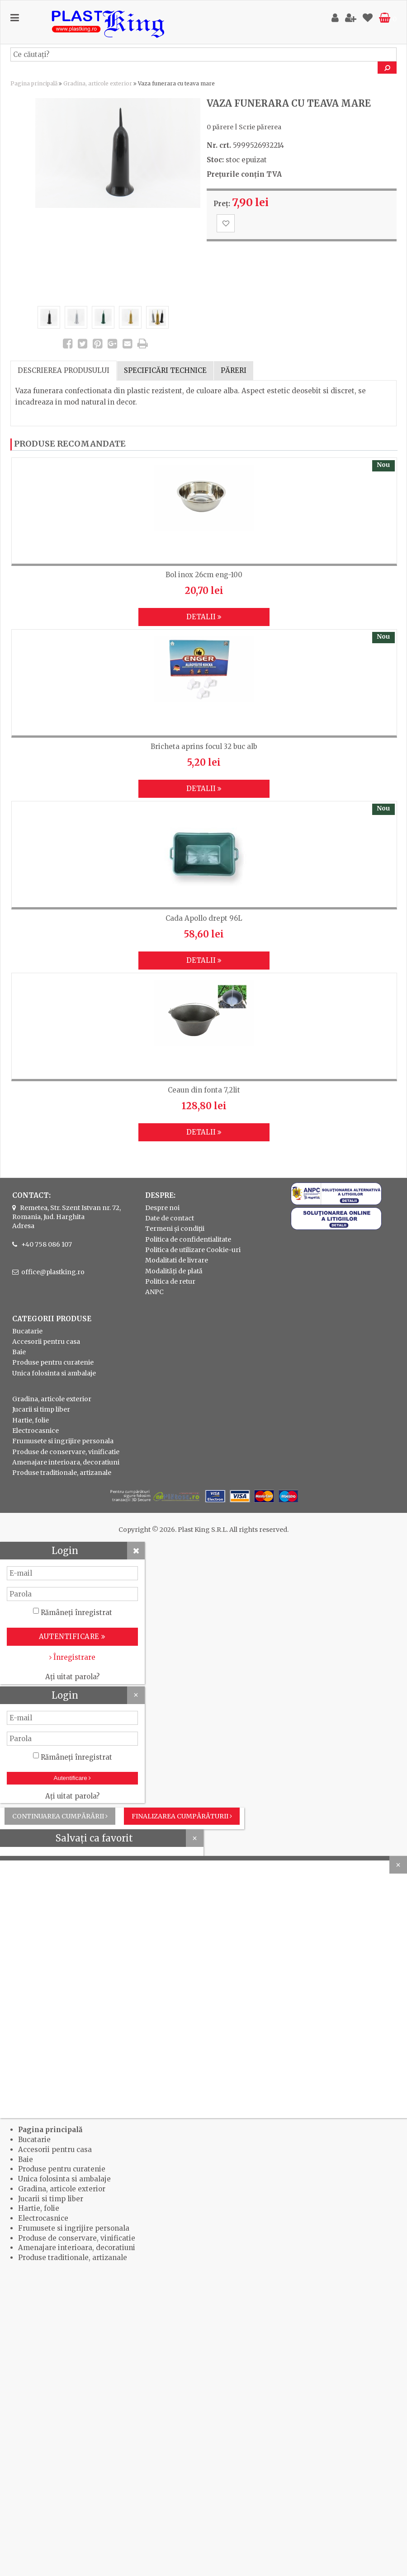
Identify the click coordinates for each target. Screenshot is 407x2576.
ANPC (154, 1292)
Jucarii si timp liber (41, 1409)
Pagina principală (33, 83)
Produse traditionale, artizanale (61, 1473)
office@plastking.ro (53, 1272)
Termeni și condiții (174, 1228)
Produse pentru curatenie (53, 1362)
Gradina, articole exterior (97, 83)
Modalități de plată (174, 1271)
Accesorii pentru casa (46, 1341)
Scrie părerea (260, 127)
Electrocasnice (35, 1431)
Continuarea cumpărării (60, 1816)
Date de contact (169, 1218)
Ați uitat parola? (72, 1676)
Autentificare (72, 1778)
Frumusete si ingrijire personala (63, 1441)
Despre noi (162, 1208)
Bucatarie (27, 1331)
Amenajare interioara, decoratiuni (65, 1462)
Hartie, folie (30, 1420)
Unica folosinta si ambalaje (54, 1373)
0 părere (220, 127)
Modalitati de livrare (176, 1260)
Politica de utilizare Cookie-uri (193, 1250)
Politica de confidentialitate (188, 1239)
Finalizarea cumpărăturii (182, 1816)
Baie (19, 1352)
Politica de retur (170, 1281)
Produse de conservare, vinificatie (65, 1452)
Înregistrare (72, 1657)
